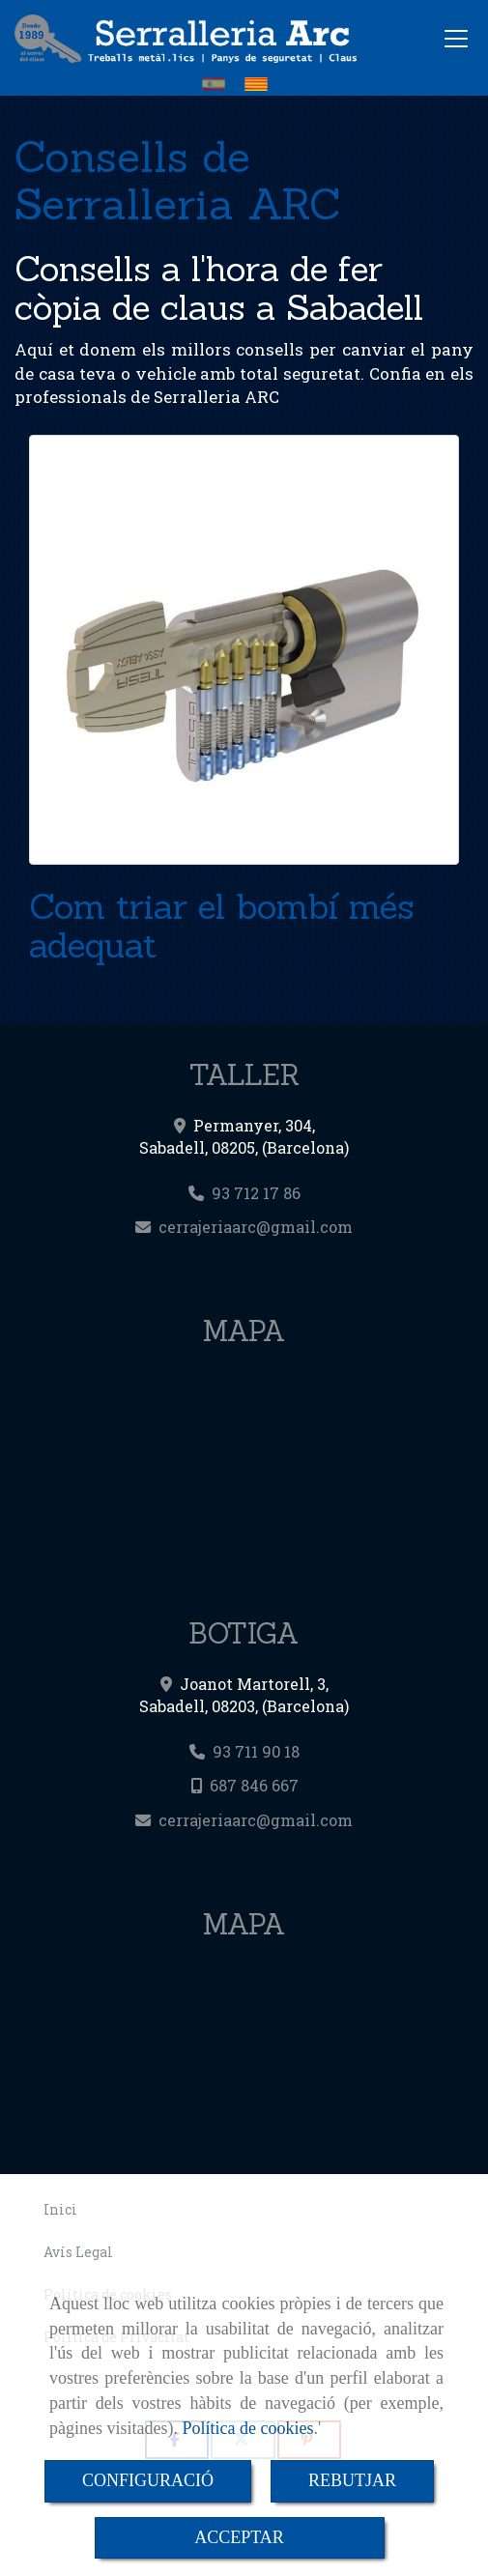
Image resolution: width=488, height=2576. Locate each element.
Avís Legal (78, 2252)
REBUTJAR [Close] (352, 2480)
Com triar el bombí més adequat (222, 925)
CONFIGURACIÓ (148, 2480)
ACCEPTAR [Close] (239, 2537)
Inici (60, 2209)
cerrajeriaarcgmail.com (255, 1226)
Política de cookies (247, 2428)
